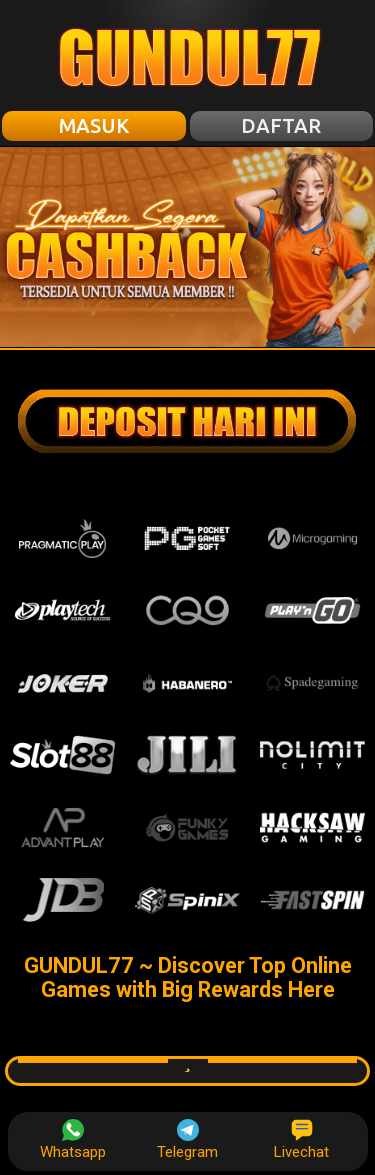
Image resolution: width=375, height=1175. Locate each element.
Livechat (301, 1140)
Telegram (187, 1140)
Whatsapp (73, 1140)
